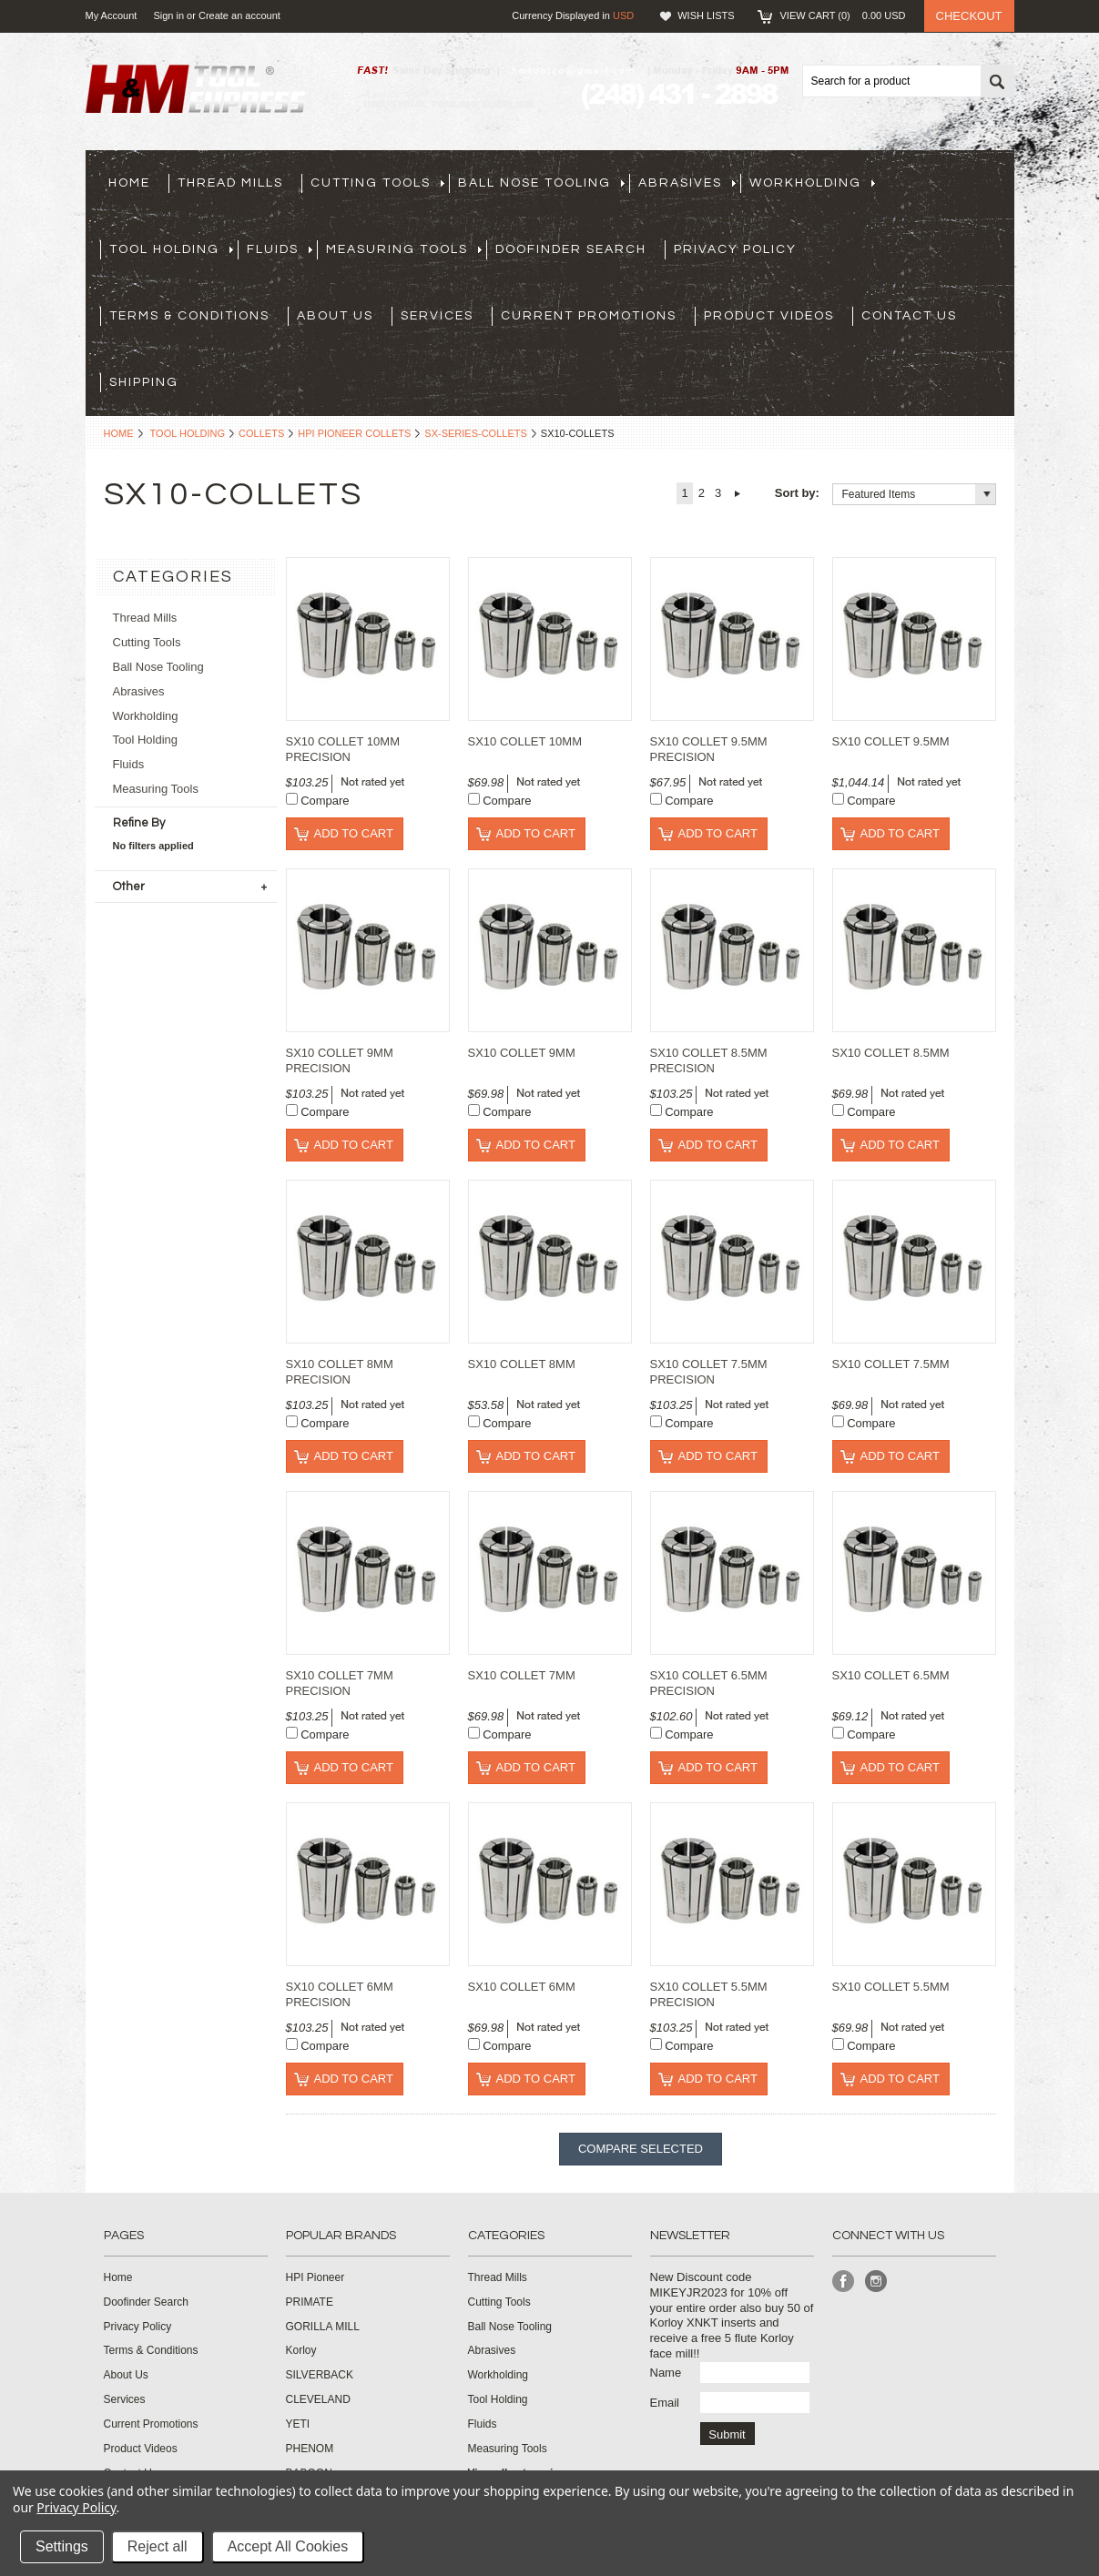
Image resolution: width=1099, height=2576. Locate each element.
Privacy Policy (76, 2507)
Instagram (876, 2281)
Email (665, 2402)
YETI (298, 2424)
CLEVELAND (318, 2399)
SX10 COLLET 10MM (525, 741)
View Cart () (843, 15)
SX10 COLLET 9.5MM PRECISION (709, 749)
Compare (324, 800)
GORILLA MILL (323, 2326)
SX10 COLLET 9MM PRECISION (339, 1060)
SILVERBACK (319, 2374)
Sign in (168, 15)
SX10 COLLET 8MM (521, 1364)
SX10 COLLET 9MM (521, 1053)
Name (666, 2372)
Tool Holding (188, 433)
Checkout (969, 16)
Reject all (157, 2546)
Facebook (843, 2281)
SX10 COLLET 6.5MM (891, 1675)
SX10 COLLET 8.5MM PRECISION (709, 1060)
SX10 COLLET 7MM (521, 1675)
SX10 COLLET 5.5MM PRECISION (709, 1994)
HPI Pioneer (315, 2277)
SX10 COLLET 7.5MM (891, 1364)
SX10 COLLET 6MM (521, 1986)
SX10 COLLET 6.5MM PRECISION (709, 1683)
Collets (261, 433)
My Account (111, 15)
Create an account (239, 15)
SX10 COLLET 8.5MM (891, 1053)
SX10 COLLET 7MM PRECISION (339, 1683)
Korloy (301, 2350)
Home (119, 433)
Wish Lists (705, 15)
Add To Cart (353, 833)
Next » (737, 493)
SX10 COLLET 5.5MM (891, 1986)
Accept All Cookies (288, 2546)
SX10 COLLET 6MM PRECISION (339, 1994)
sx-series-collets (475, 433)
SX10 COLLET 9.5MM (891, 741)
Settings (62, 2546)
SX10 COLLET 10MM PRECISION (343, 749)
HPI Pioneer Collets (354, 433)
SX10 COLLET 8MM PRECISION (339, 1371)
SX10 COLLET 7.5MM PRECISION (709, 1371)
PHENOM (310, 2448)
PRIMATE (309, 2302)
